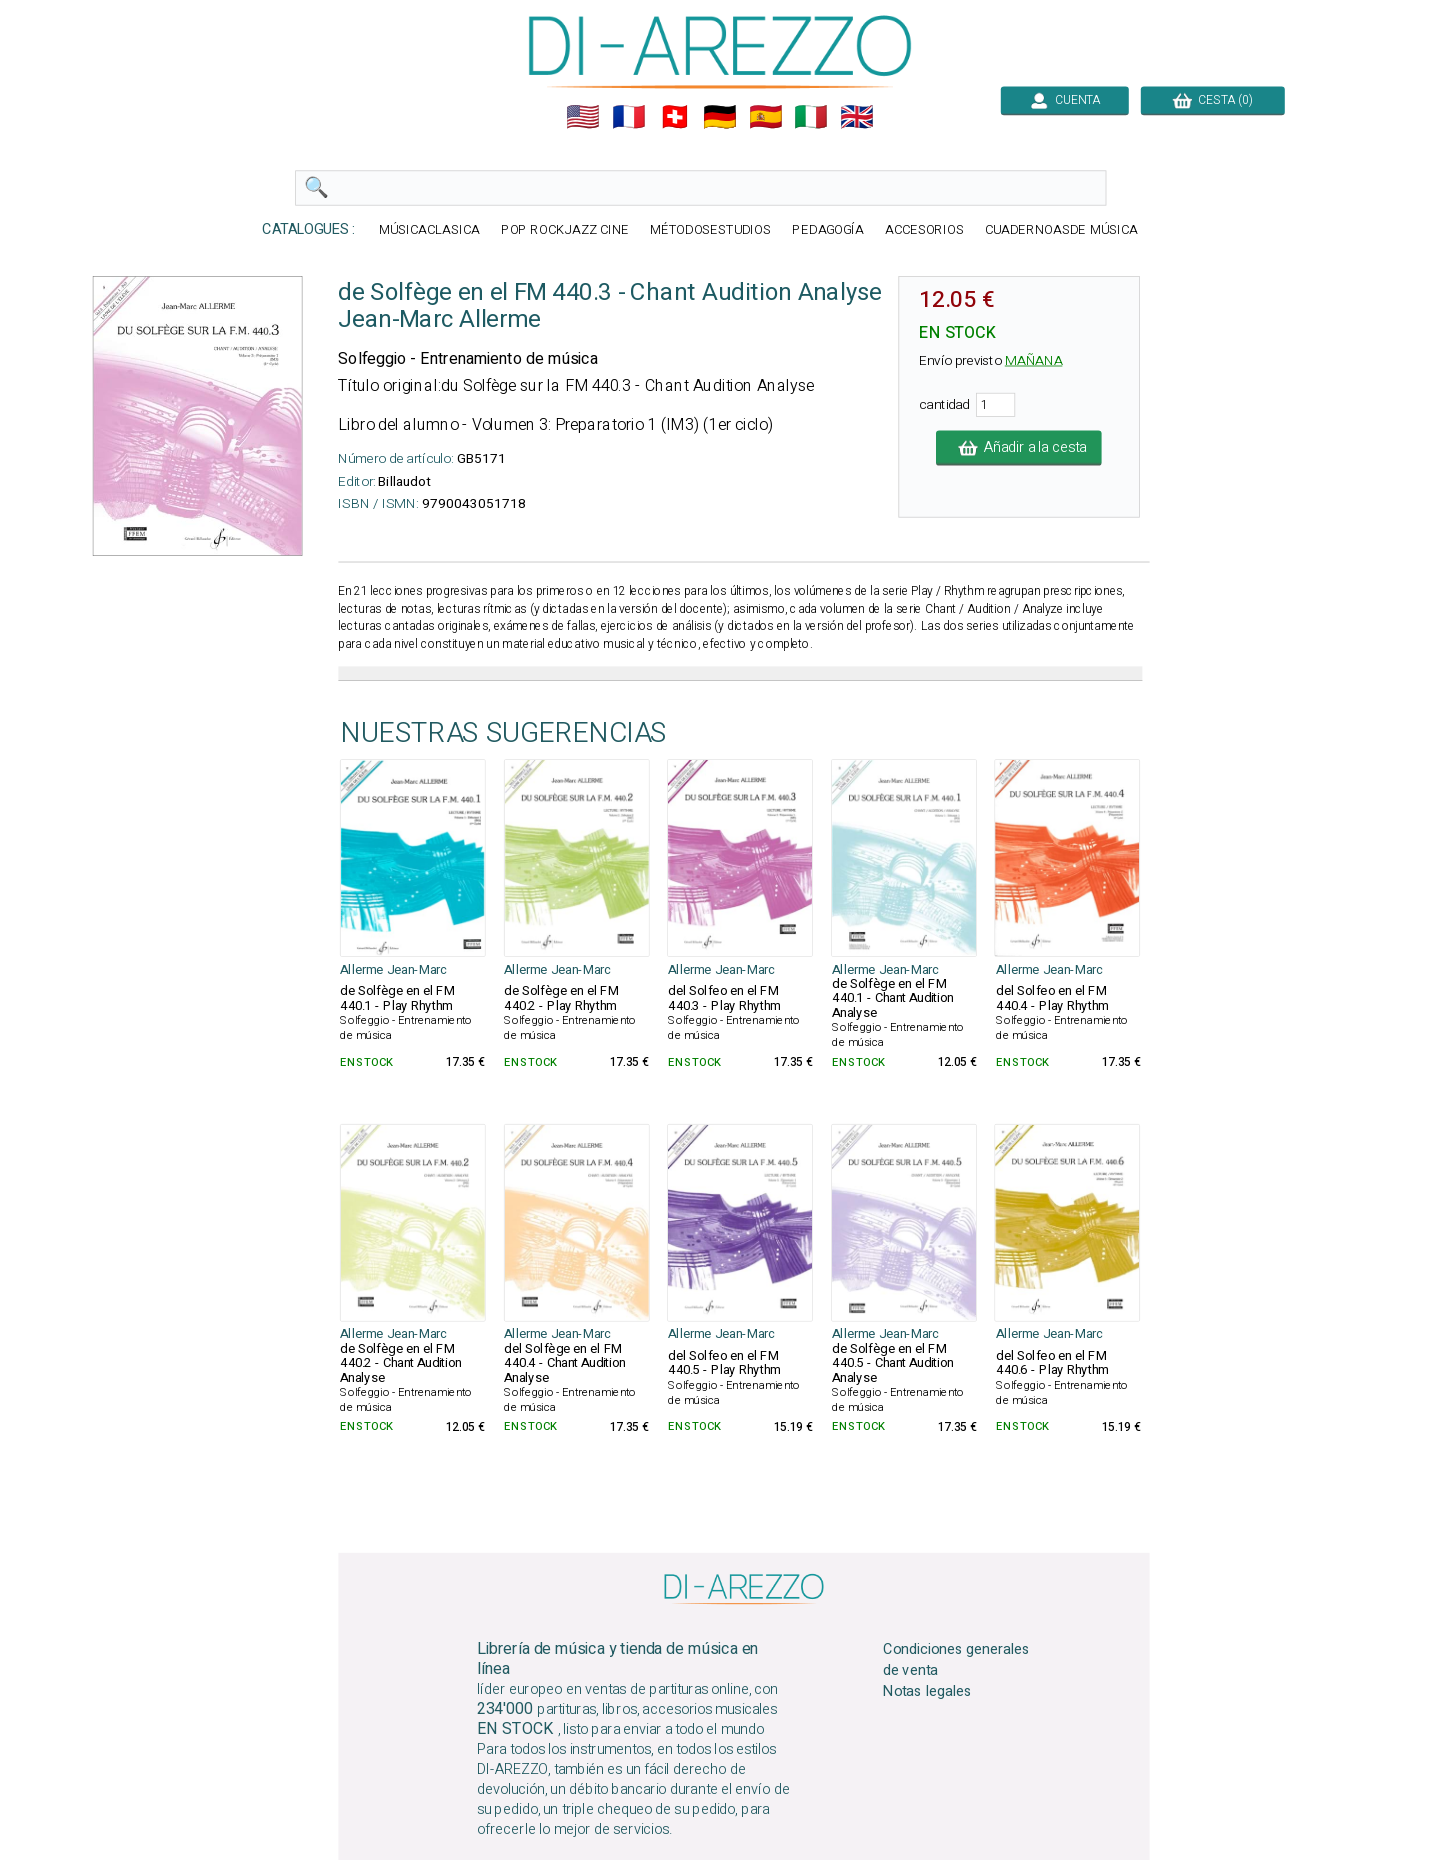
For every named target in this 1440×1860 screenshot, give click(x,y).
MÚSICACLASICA (429, 230)
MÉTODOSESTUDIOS (711, 230)
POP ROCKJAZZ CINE (565, 230)
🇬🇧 (857, 117)
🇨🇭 (675, 117)
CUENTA (1065, 100)
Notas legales (927, 1692)
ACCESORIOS (924, 230)
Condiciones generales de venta (956, 1660)
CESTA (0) (1213, 100)
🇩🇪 (720, 117)
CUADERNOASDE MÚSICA (1061, 230)
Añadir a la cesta (1019, 448)
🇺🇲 (583, 117)
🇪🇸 (766, 117)
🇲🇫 (629, 117)
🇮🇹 (811, 117)
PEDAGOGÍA (828, 230)
